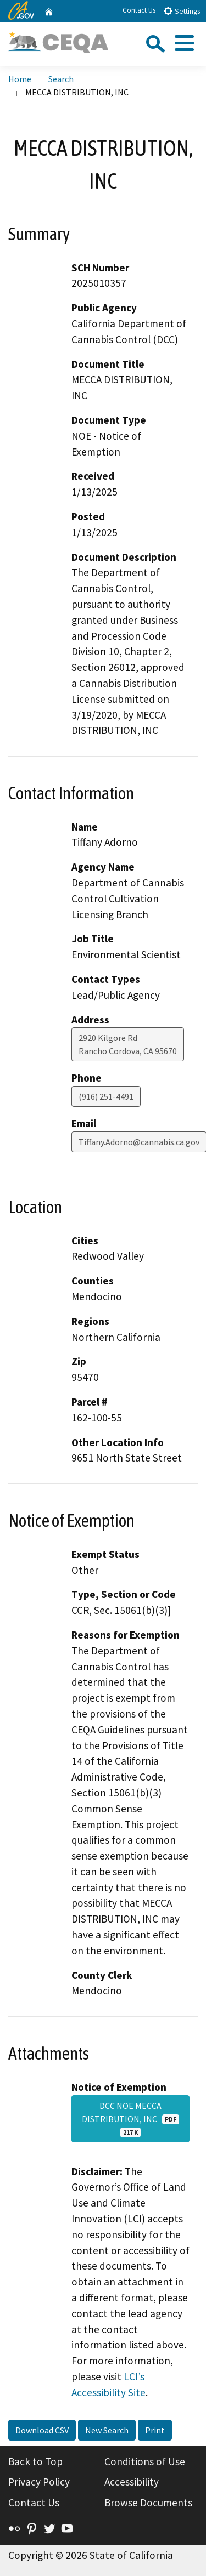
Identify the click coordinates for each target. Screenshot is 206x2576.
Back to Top (35, 2461)
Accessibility (131, 2481)
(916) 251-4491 (106, 1096)
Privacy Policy (39, 2481)
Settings (181, 10)
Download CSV (42, 2430)
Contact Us (139, 10)
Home (19, 78)
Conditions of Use (144, 2461)
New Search (107, 2430)
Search (61, 78)
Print (155, 2430)
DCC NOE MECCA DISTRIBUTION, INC (130, 2118)
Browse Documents (148, 2502)
